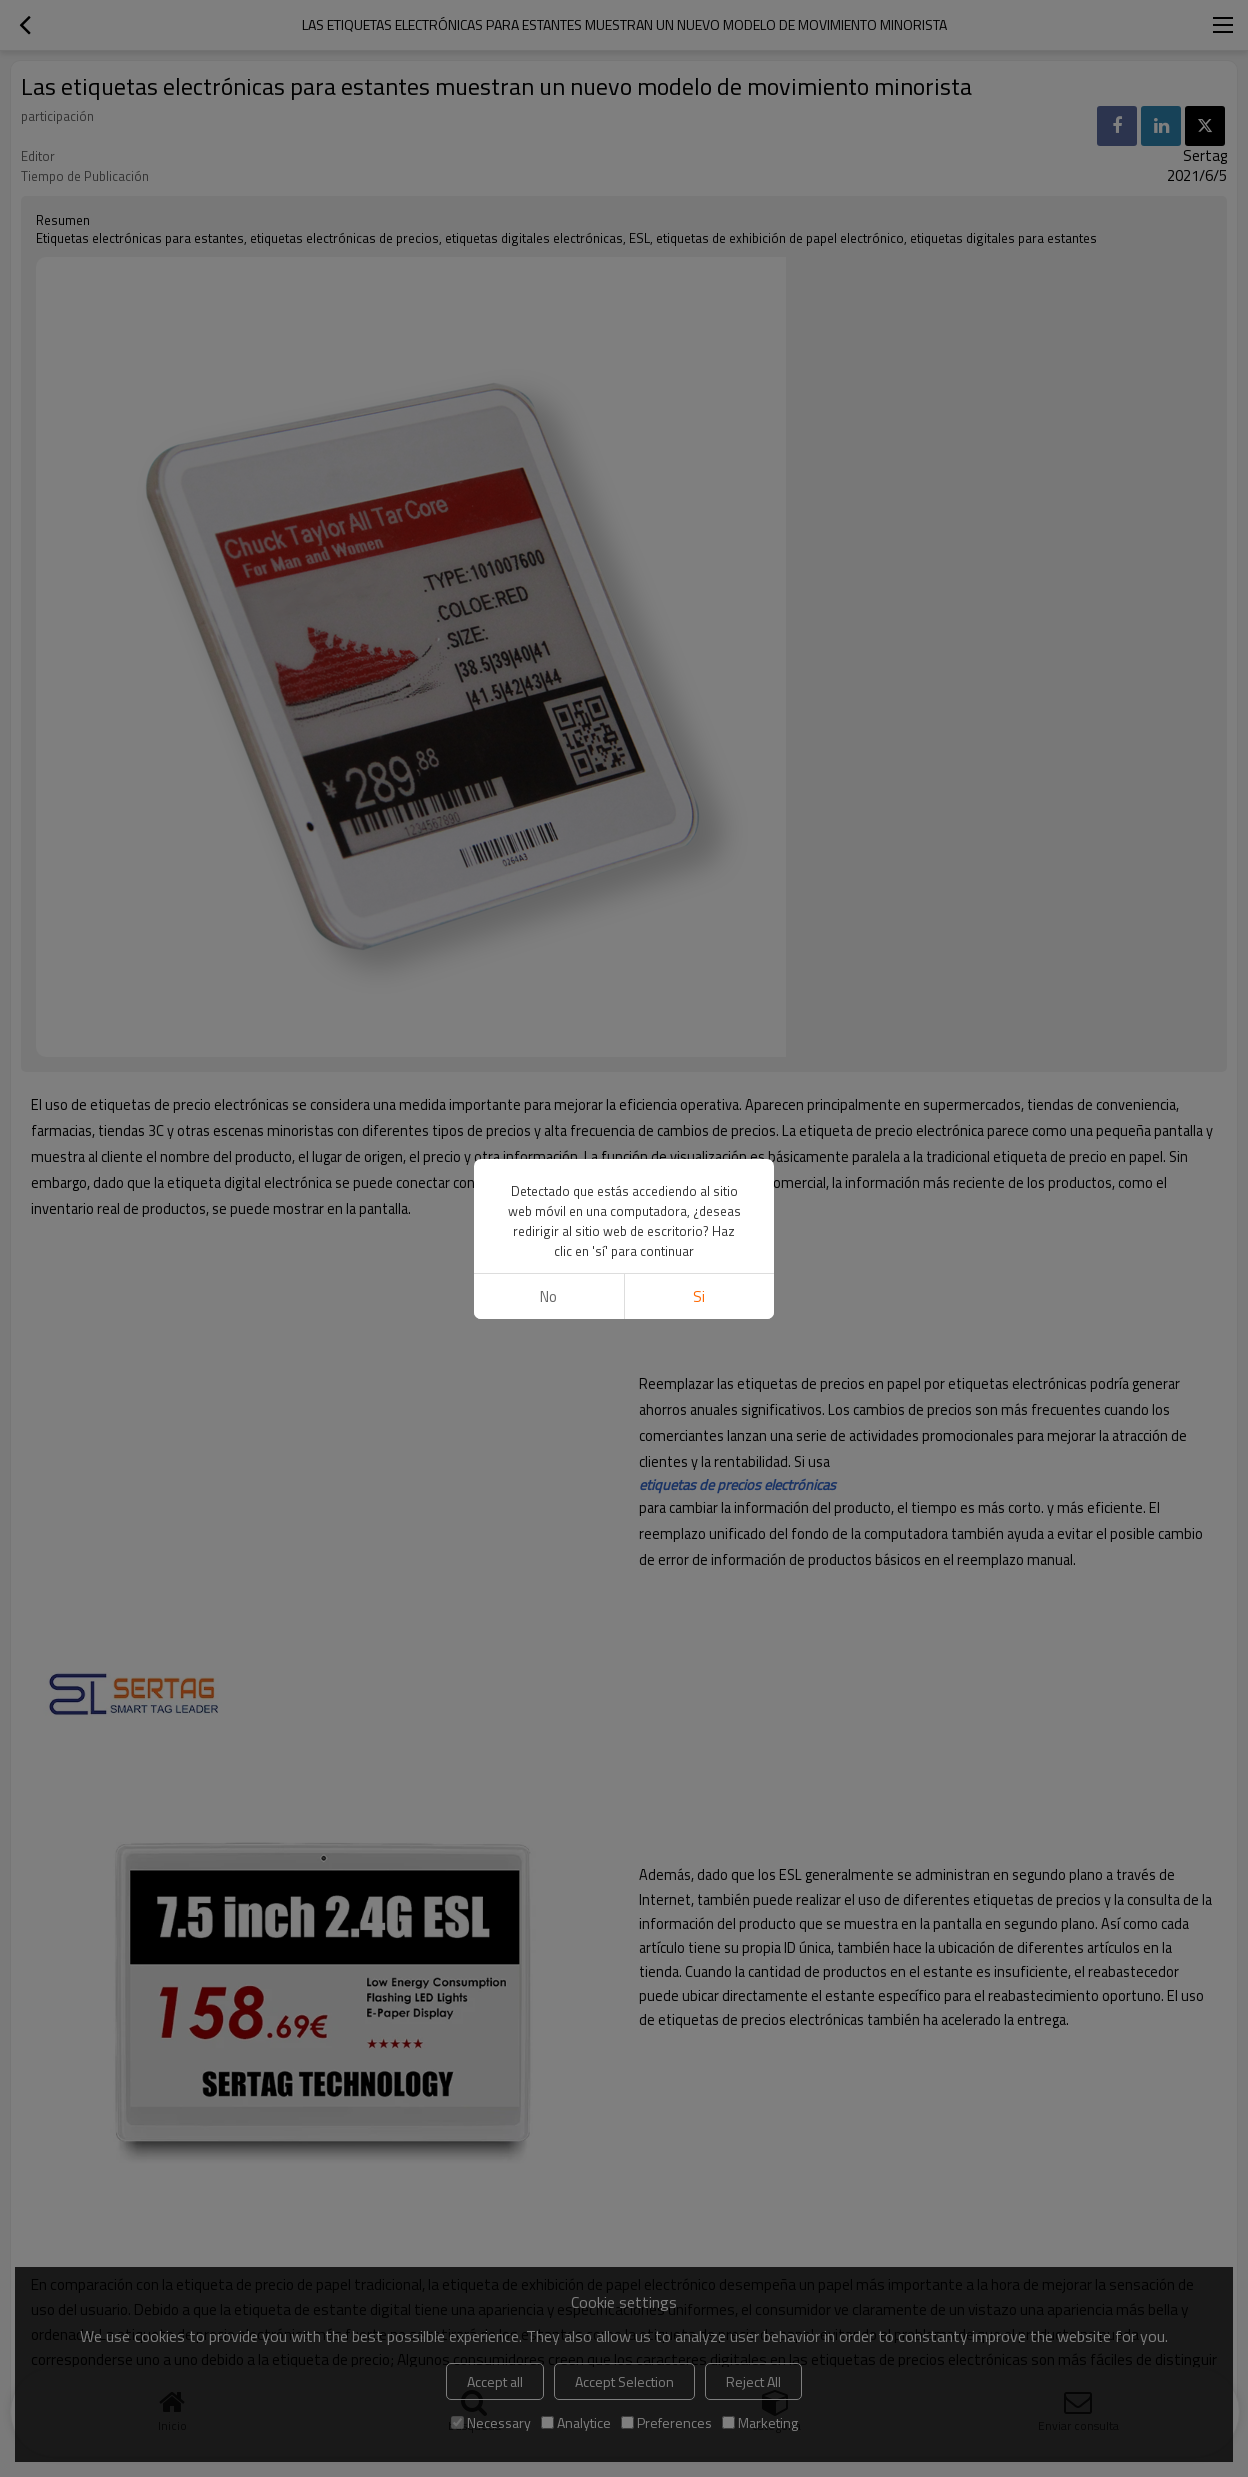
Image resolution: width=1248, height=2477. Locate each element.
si (699, 1296)
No (548, 1296)
